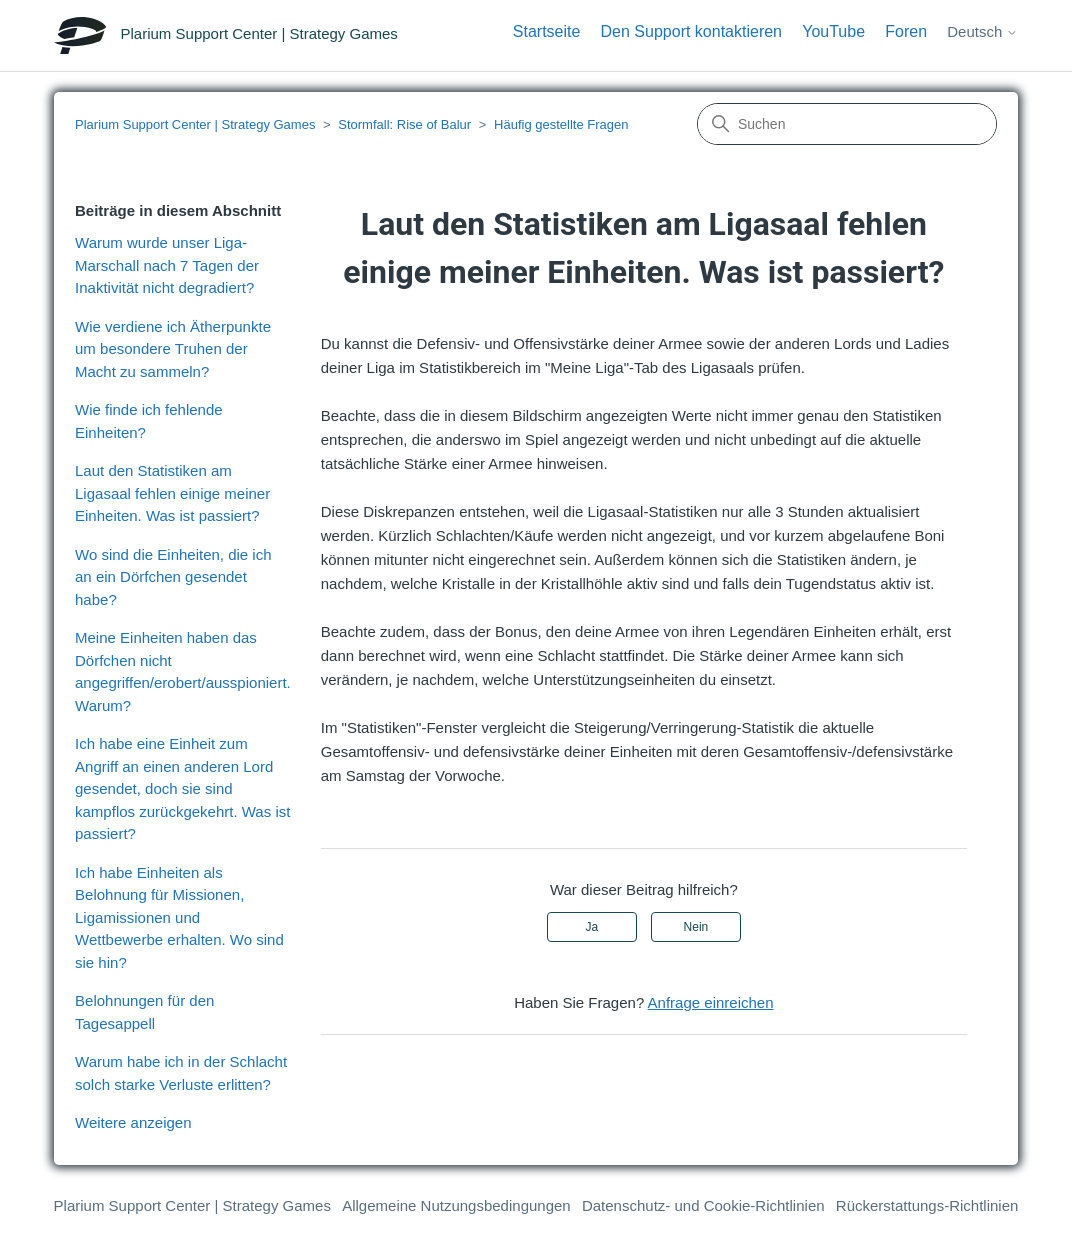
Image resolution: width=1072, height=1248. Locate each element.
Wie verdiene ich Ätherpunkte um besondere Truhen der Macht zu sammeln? (173, 349)
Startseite (547, 31)
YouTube (833, 31)
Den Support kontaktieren (691, 31)
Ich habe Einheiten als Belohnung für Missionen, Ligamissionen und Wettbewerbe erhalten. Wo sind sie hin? (179, 917)
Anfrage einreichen (711, 1002)
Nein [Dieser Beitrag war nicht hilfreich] (696, 927)
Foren (906, 31)
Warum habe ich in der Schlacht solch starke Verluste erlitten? (181, 1073)
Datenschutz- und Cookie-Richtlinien (703, 1205)
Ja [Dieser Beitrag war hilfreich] (591, 927)
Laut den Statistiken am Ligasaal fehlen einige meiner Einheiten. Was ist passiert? (172, 493)
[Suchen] (847, 124)
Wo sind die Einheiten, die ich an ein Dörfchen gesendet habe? (173, 577)
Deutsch (982, 31)
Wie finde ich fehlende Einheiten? (149, 421)
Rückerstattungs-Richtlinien (927, 1205)
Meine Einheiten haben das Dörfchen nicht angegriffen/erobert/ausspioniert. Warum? (183, 671)
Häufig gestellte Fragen (561, 124)
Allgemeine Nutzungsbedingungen (456, 1205)
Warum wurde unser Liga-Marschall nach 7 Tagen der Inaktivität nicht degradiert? (167, 265)
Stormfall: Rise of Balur (404, 124)
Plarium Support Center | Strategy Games (195, 124)
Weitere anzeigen (133, 1122)
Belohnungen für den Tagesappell (144, 1012)
